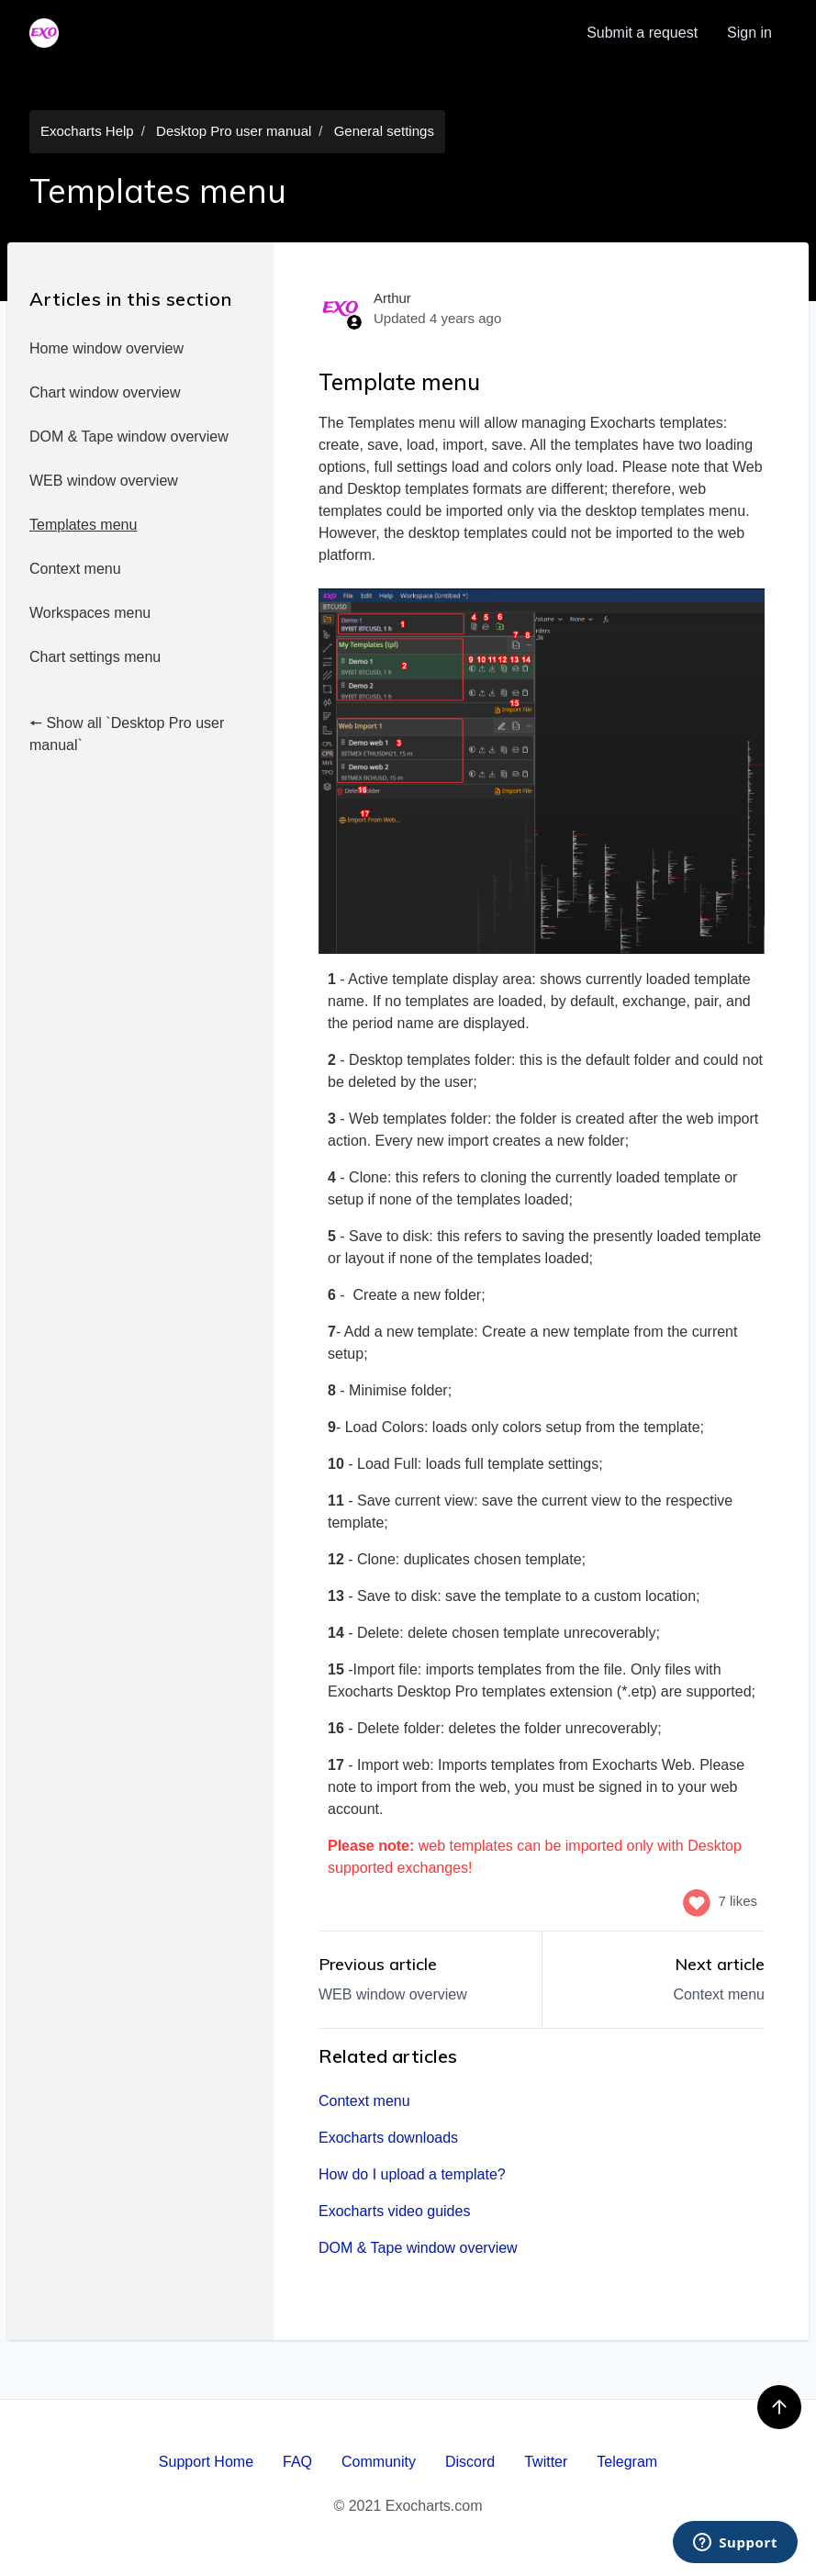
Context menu (75, 569)
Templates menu (83, 524)
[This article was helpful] (696, 1901)
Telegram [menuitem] (627, 2462)
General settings (384, 131)
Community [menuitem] (378, 2462)
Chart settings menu (95, 657)
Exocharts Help (87, 131)
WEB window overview (103, 480)
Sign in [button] (749, 32)
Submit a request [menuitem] (642, 32)
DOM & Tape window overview (129, 436)
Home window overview (106, 348)
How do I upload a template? (412, 2174)
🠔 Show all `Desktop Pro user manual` (126, 734)
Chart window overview (105, 392)
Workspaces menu (90, 613)
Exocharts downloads (388, 2137)
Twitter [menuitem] (545, 2462)
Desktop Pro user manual (233, 131)
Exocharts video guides (394, 2211)
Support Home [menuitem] (206, 2462)
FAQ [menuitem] (297, 2462)
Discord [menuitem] (470, 2462)
